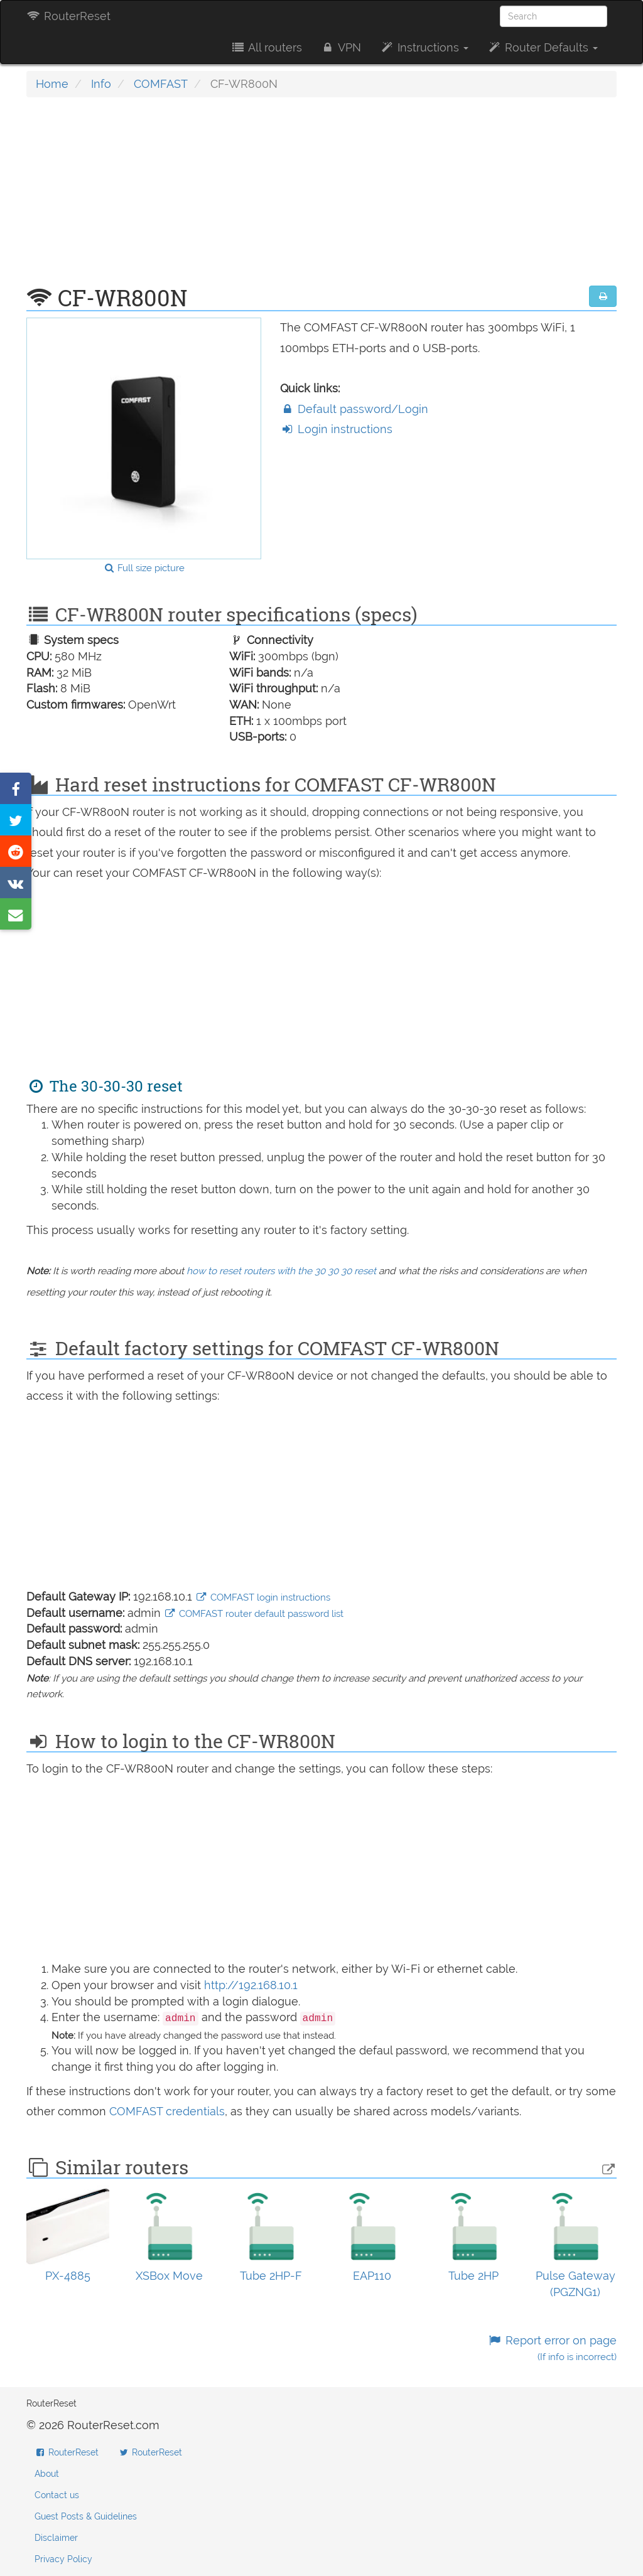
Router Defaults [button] (542, 47)
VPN (341, 47)
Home (52, 83)
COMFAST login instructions (262, 1597)
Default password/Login (354, 409)
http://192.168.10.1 (251, 1985)
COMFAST (161, 83)
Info (101, 83)
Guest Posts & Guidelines (86, 2516)
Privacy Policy (63, 2559)
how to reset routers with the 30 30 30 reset (281, 1271)
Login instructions (336, 429)
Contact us (57, 2495)
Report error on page (552, 2348)
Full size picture (144, 568)
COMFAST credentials (167, 2111)
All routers (265, 47)
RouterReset (68, 16)
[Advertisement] (321, 198)
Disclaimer (56, 2538)
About (47, 2474)
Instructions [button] (424, 47)
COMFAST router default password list (253, 1613)
